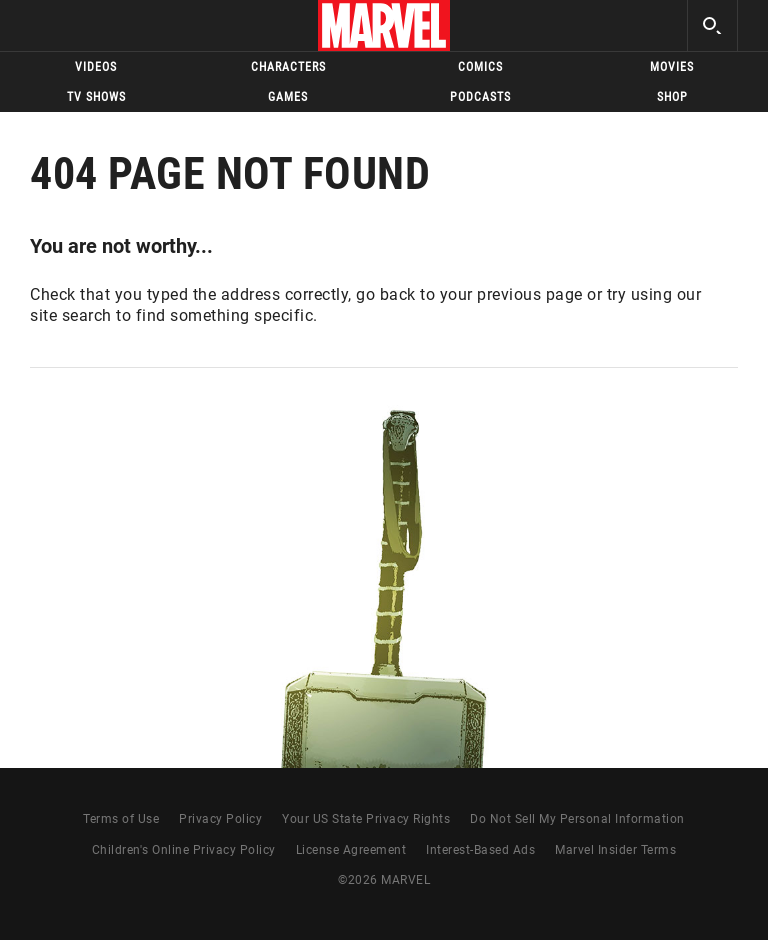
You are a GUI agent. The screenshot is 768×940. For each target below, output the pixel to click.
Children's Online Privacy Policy (184, 850)
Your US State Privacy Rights (366, 819)
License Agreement (351, 850)
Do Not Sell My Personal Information (577, 819)
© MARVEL (384, 880)
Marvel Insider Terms (615, 850)
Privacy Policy (220, 819)
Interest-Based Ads (480, 850)
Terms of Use (121, 819)
